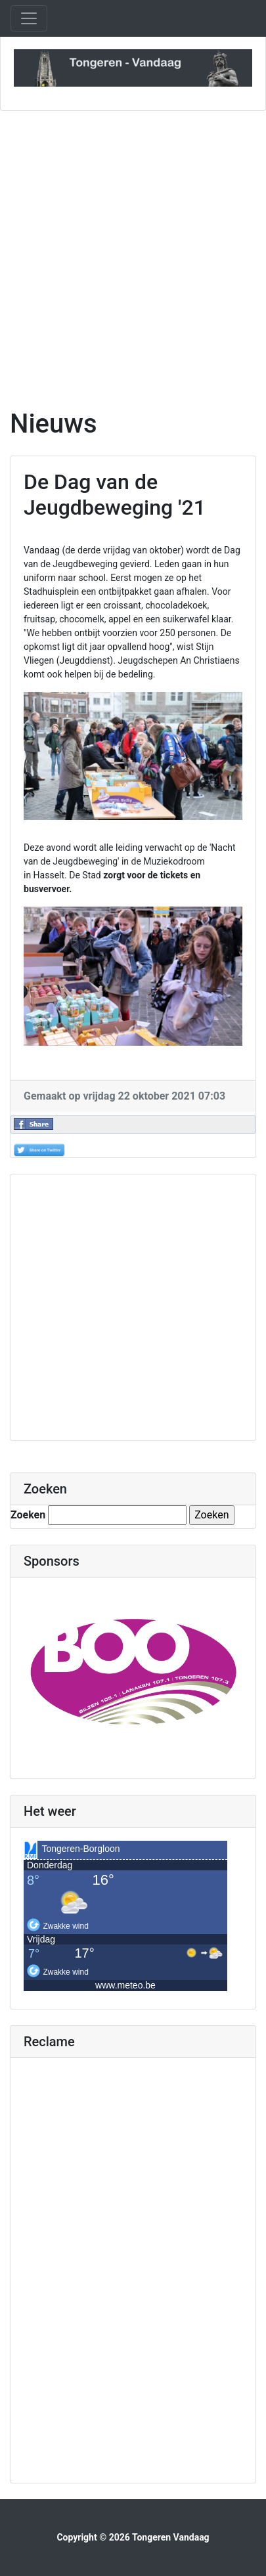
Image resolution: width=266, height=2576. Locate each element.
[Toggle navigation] (29, 18)
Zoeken (28, 1515)
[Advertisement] (133, 260)
